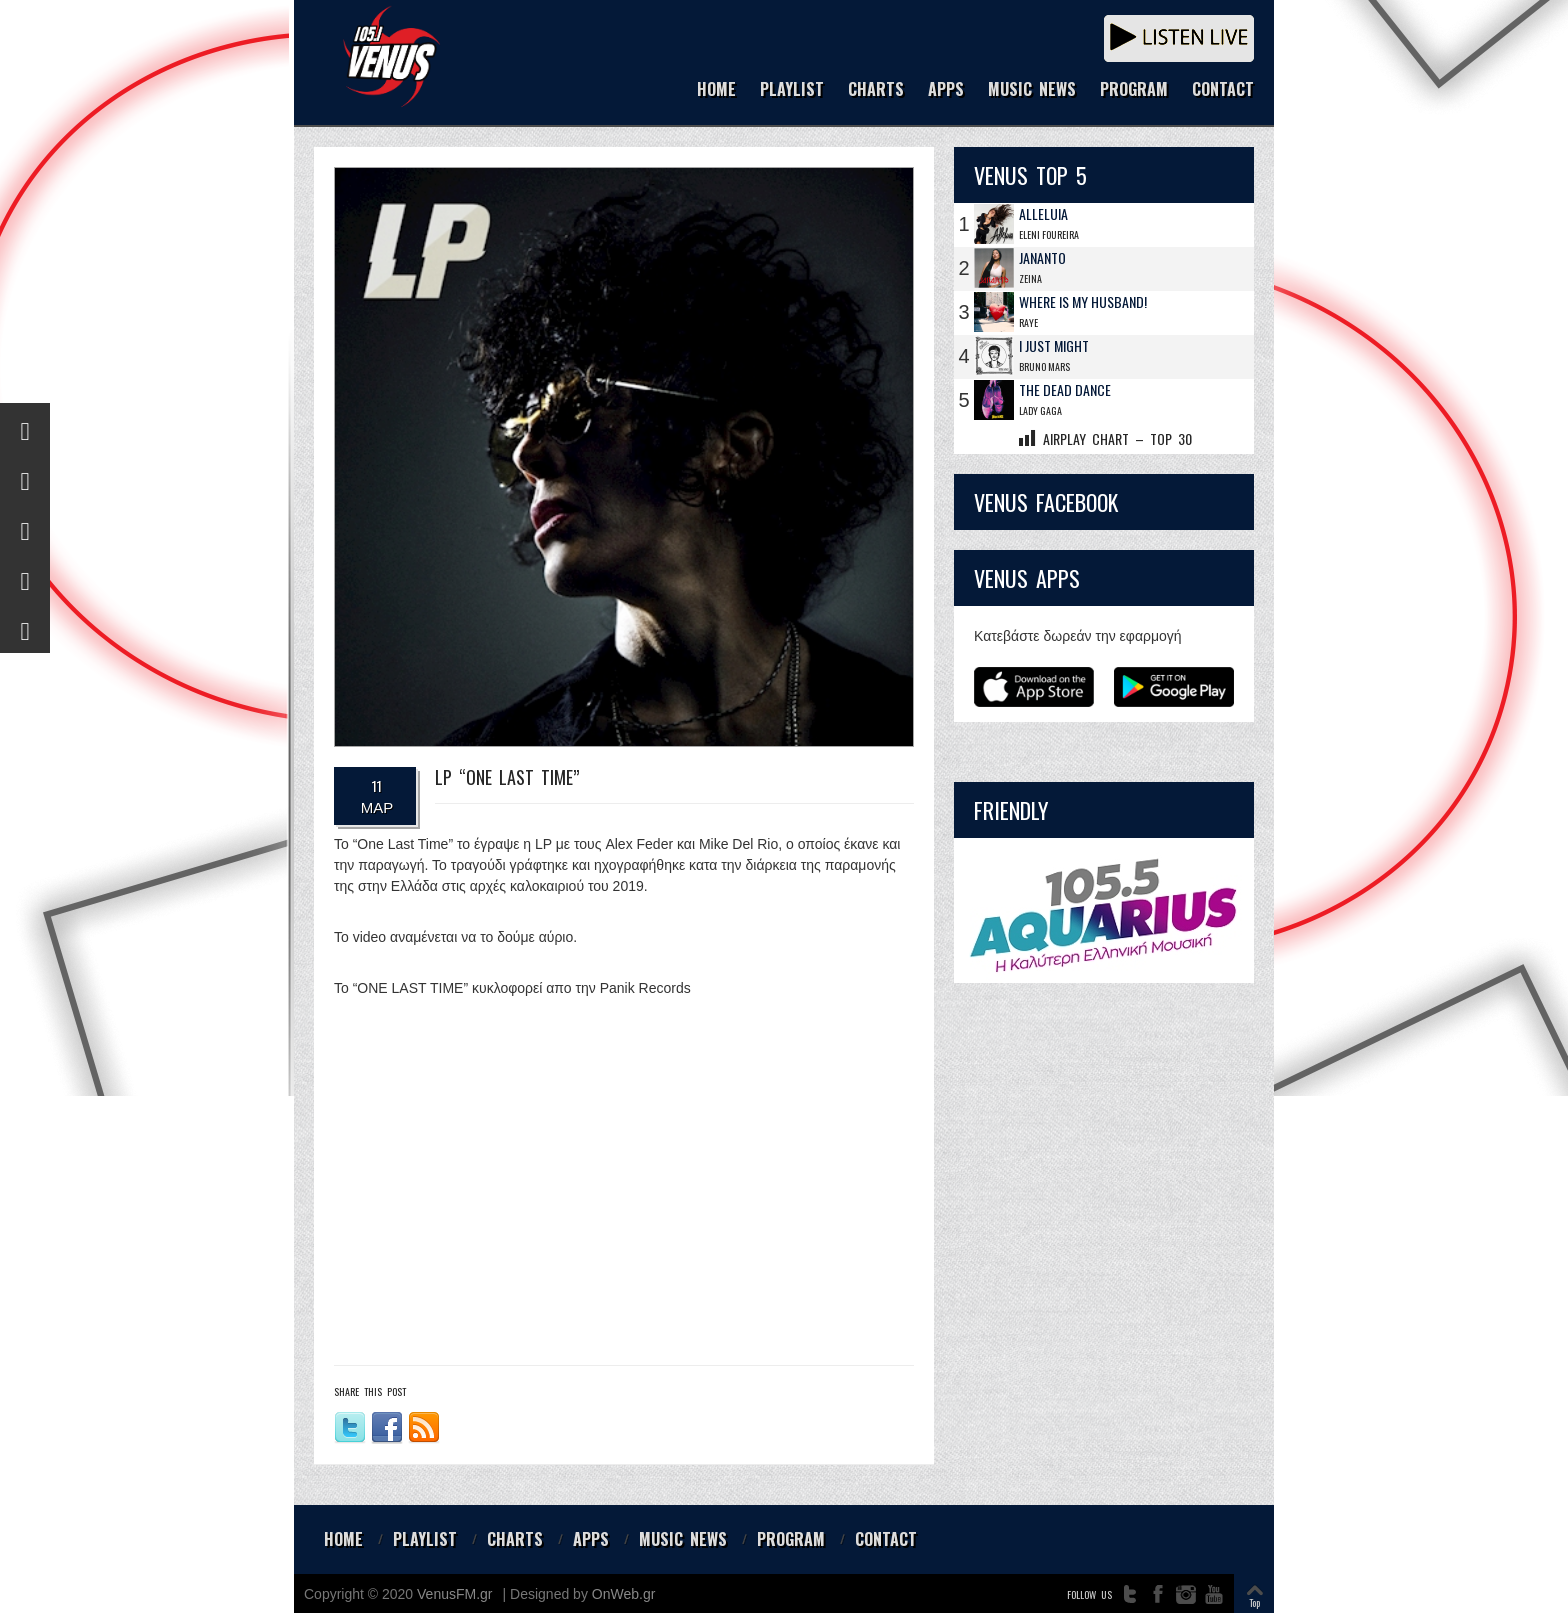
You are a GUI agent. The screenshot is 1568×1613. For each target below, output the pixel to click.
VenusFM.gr (454, 1594)
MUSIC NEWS (1032, 90)
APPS (946, 90)
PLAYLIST (792, 90)
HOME (716, 90)
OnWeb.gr (624, 1594)
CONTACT (1223, 90)
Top (1254, 1602)
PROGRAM (1134, 90)
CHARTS (876, 90)
